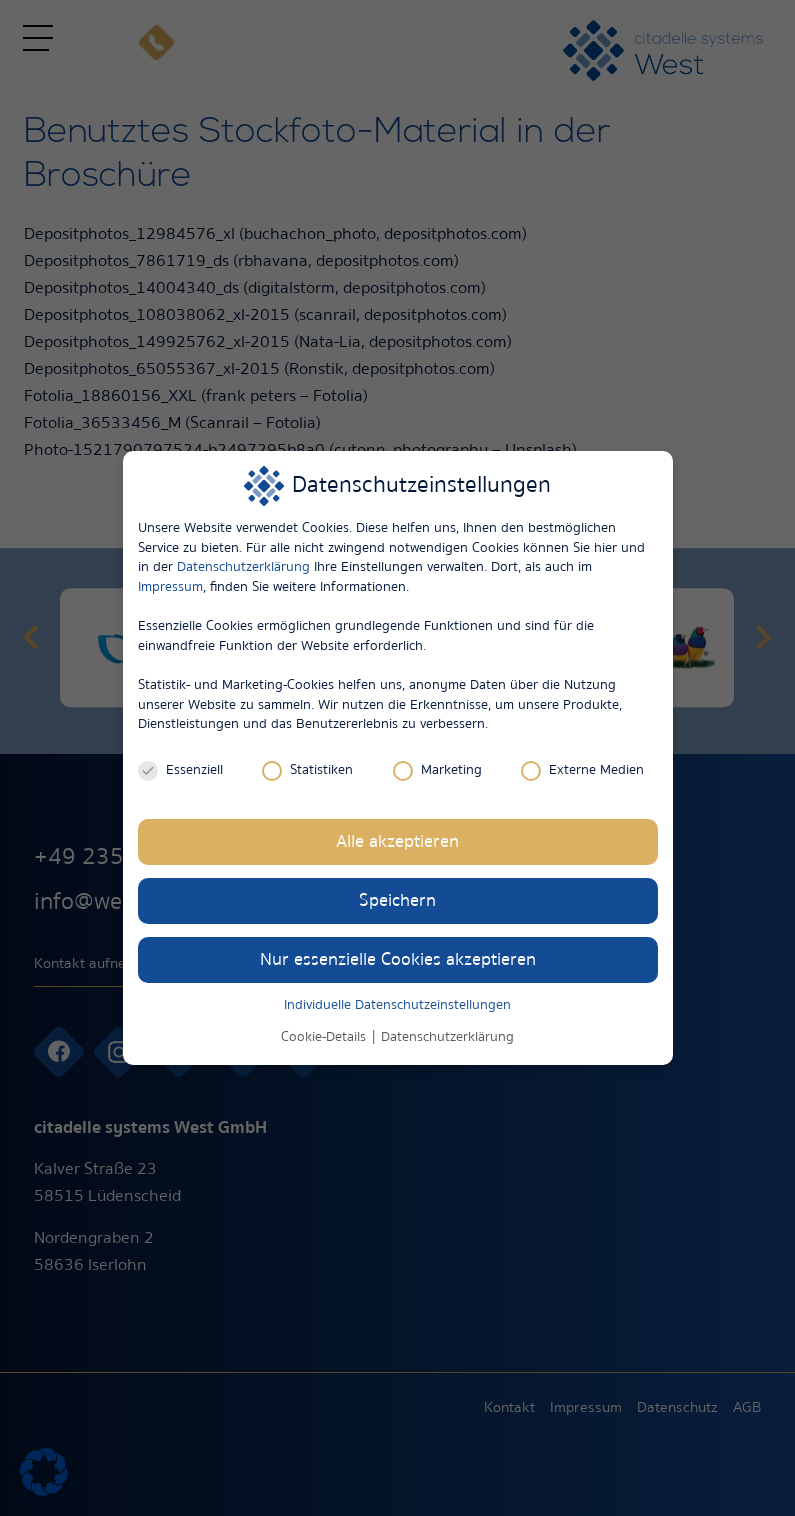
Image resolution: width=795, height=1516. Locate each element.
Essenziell (180, 770)
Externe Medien (582, 770)
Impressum (170, 587)
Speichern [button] (397, 900)
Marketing (437, 770)
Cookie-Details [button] (325, 1037)
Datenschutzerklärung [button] (447, 1037)
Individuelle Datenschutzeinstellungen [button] (397, 1005)
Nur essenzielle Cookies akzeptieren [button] (398, 959)
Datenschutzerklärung (243, 567)
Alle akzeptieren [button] (397, 841)
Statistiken (307, 770)
